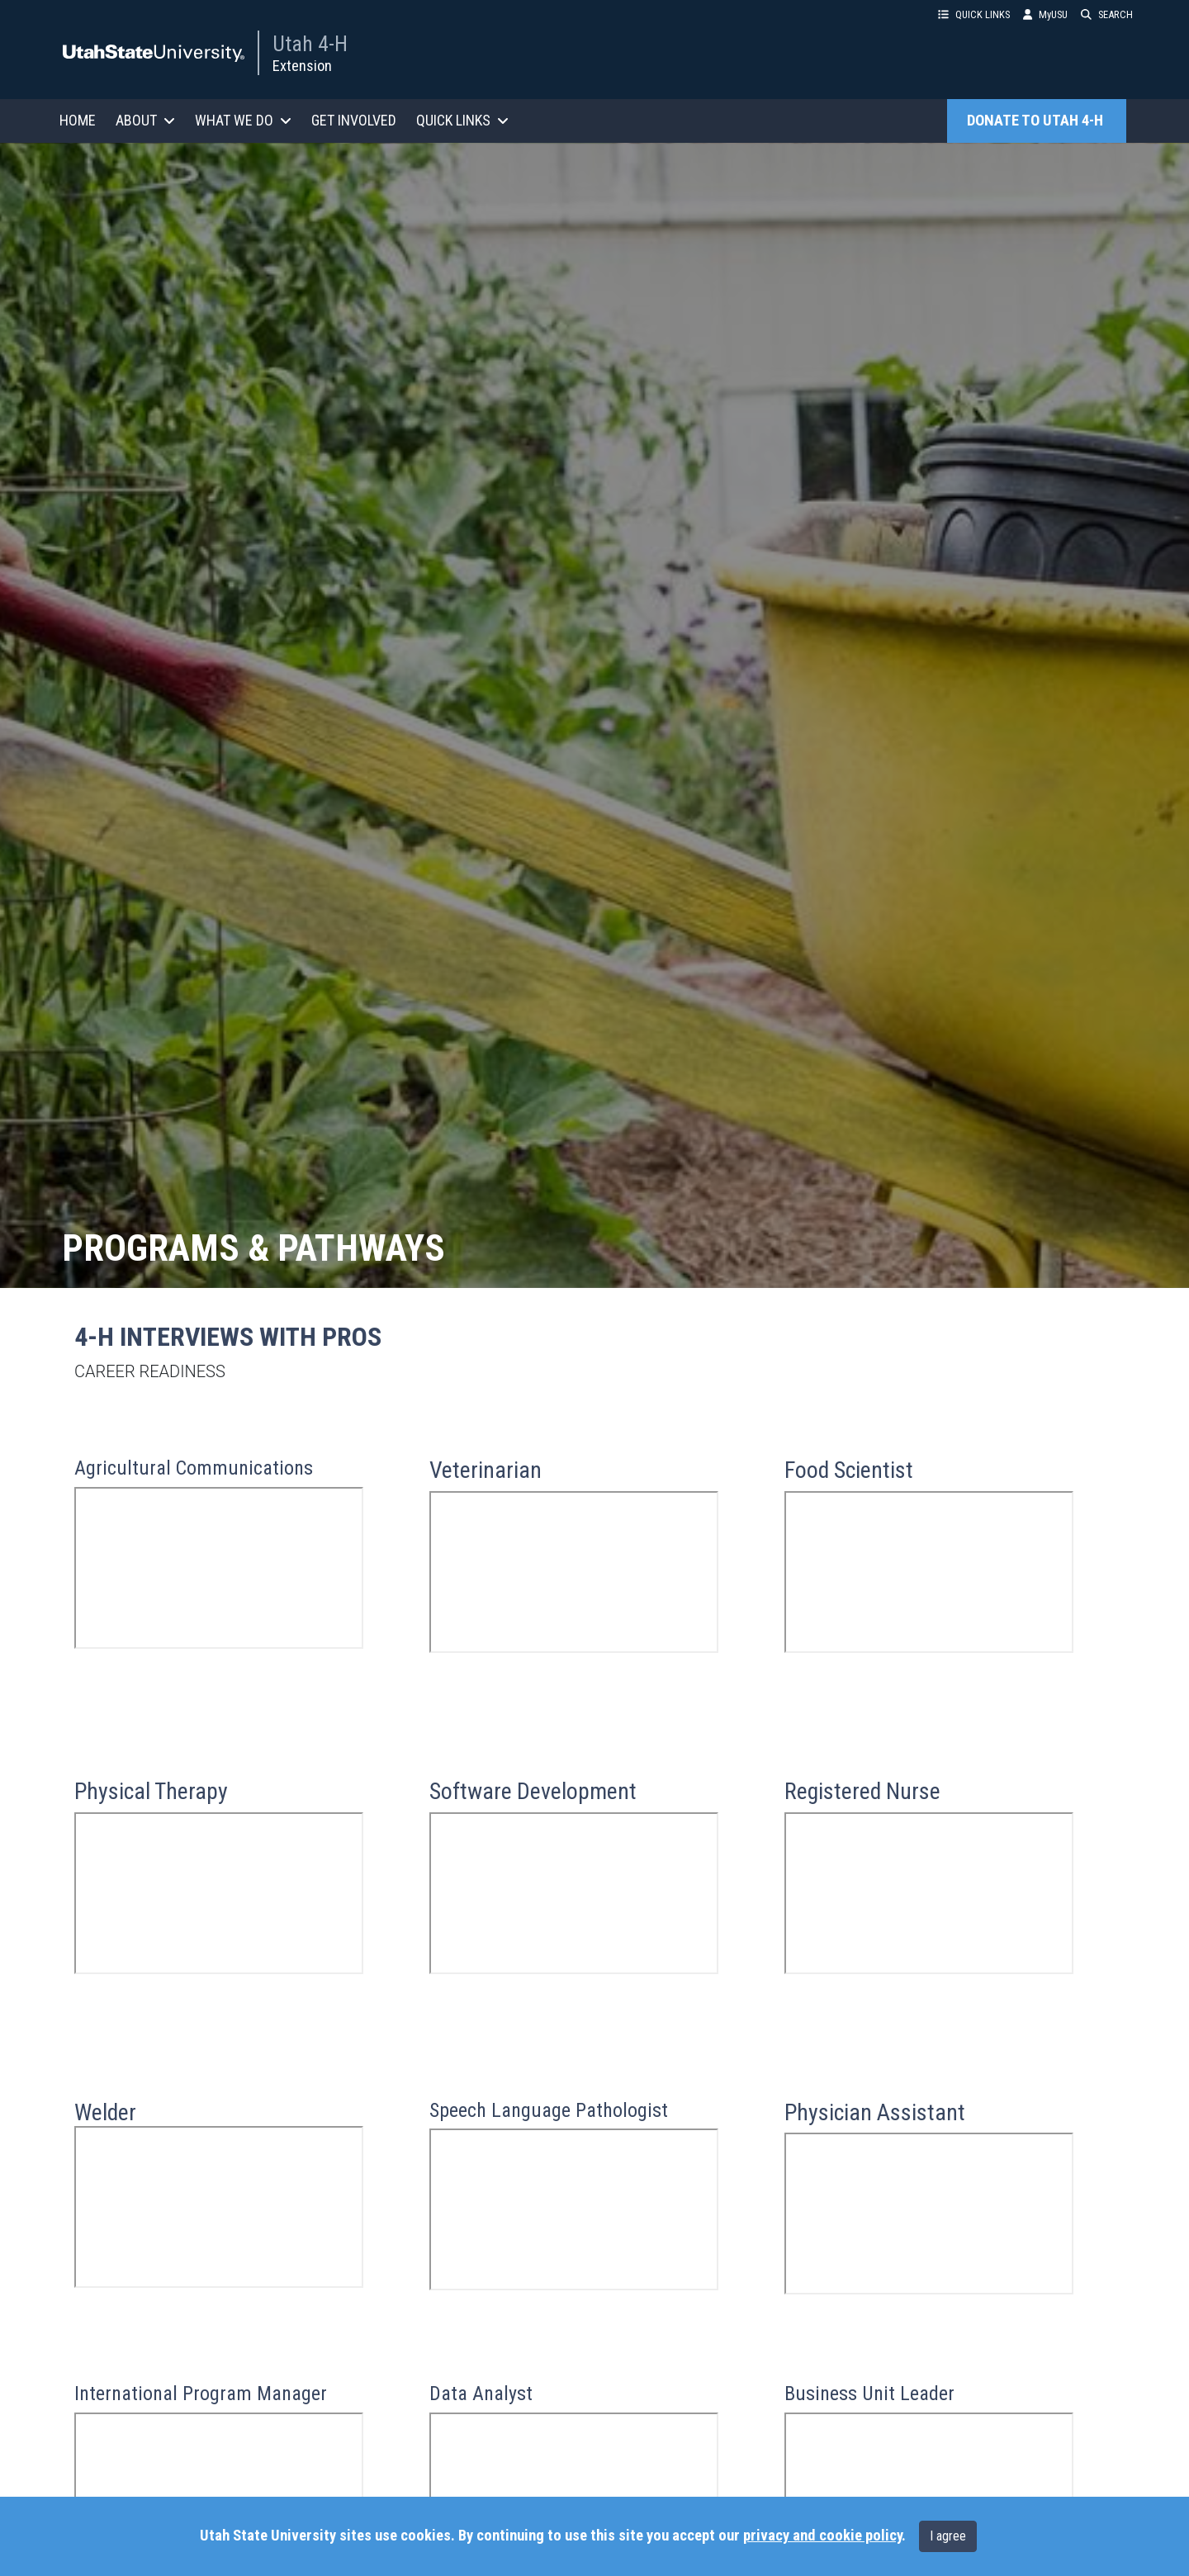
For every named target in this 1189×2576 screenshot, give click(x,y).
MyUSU (1045, 14)
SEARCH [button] (1107, 14)
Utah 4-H (310, 43)
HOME (77, 120)
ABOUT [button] (145, 120)
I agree (948, 2536)
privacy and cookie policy (822, 2535)
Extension (302, 65)
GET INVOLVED (353, 120)
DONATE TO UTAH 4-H (1036, 120)
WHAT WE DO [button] (243, 120)
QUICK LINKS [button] (974, 14)
